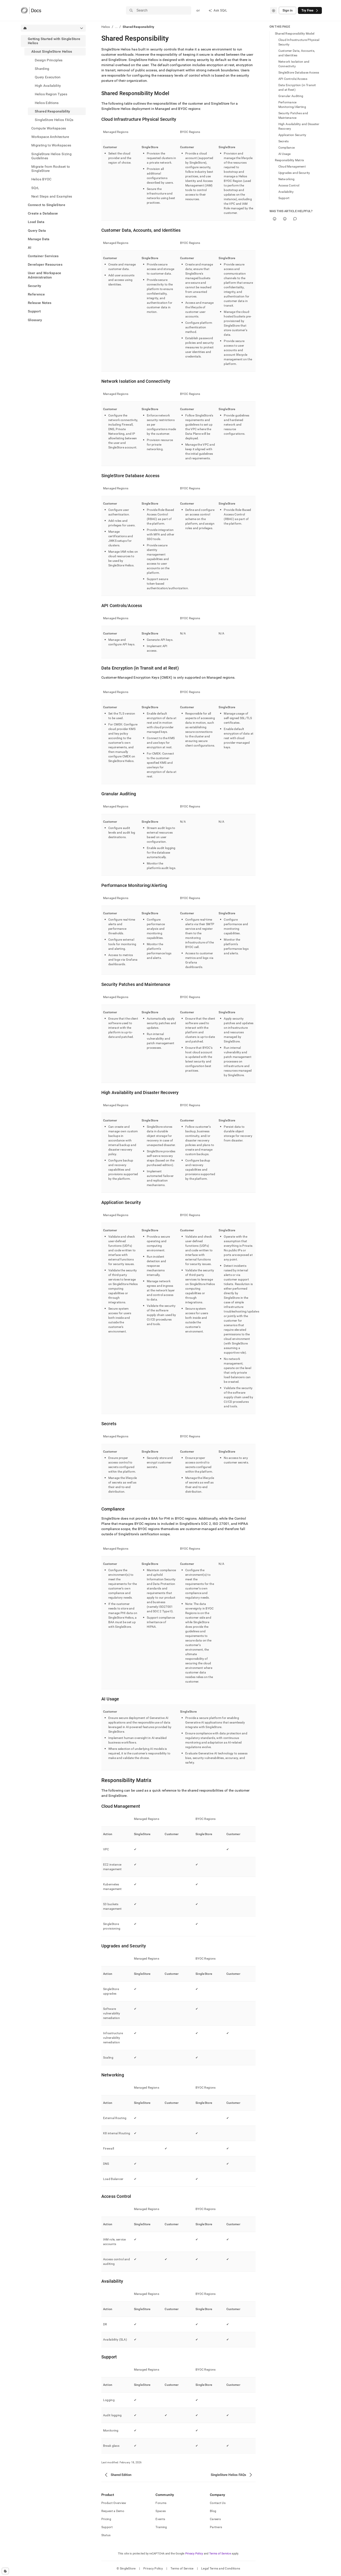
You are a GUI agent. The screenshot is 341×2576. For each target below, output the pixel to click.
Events (160, 2519)
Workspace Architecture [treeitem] (50, 137)
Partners (216, 2527)
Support (34, 311)
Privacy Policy (194, 2553)
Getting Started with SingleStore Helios (54, 41)
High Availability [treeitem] (48, 86)
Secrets (283, 141)
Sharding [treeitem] (42, 69)
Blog (213, 2511)
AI (30, 247)
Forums (160, 2503)
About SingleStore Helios (51, 51)
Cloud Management (292, 166)
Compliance (286, 147)
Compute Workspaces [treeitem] (48, 128)
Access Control (288, 185)
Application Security (292, 135)
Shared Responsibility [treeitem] (52, 111)
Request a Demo (112, 2511)
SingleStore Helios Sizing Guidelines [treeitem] (51, 156)
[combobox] (273, 10)
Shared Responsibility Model (294, 33)
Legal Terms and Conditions (220, 2568)
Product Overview (113, 2503)
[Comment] (295, 219)
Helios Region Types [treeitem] (51, 94)
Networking (286, 179)
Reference (36, 294)
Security (34, 286)
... (116, 27)
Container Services (43, 256)
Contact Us (218, 2503)
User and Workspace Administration (44, 275)
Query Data (37, 230)
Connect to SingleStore (46, 205)
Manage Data (39, 239)
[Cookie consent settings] (5, 2571)
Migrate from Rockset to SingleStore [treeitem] (50, 168)
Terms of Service (220, 2553)
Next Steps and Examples (51, 196)
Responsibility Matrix (289, 160)
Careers (215, 2519)
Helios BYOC (41, 179)
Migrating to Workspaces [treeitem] (51, 145)
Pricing (106, 2519)
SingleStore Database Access (298, 72)
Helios (105, 27)
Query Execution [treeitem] (48, 77)
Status (106, 2535)
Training (161, 2527)
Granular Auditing (290, 96)
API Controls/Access (292, 79)
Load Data (36, 222)
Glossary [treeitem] (35, 320)
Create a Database (43, 213)
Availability (286, 191)
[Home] (31, 10)
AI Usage (284, 154)
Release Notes (39, 303)
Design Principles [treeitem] (48, 60)
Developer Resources (45, 264)
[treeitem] (53, 117)
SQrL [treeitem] (35, 188)
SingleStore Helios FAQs (54, 120)
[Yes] (274, 219)
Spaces (160, 2511)
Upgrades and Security (294, 173)
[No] (285, 219)
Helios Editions (47, 103)
